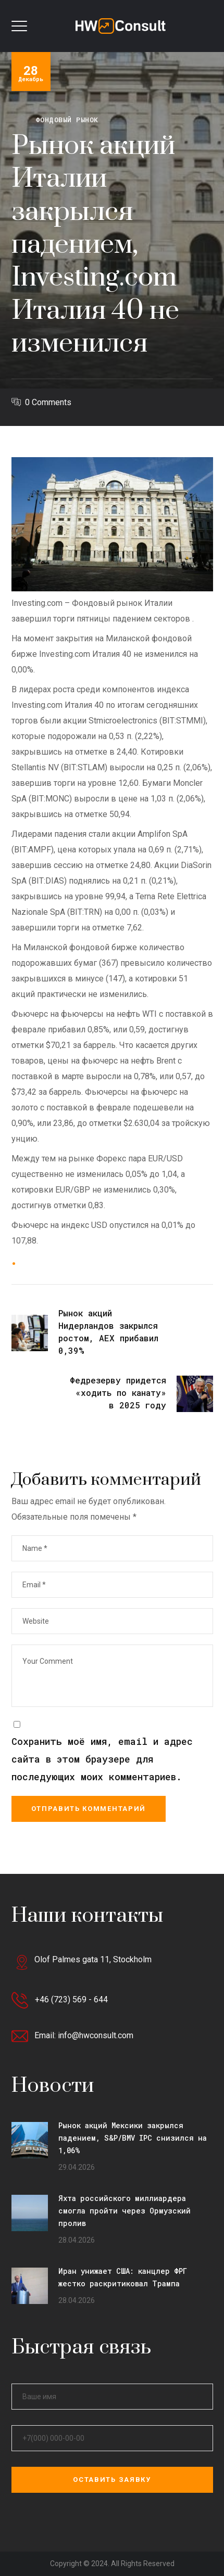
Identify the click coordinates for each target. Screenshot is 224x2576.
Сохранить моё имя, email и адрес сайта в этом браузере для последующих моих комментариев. (102, 1759)
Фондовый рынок (66, 119)
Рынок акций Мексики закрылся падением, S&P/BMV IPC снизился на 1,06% (132, 2137)
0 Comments (48, 402)
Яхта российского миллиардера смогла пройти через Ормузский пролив (124, 2210)
